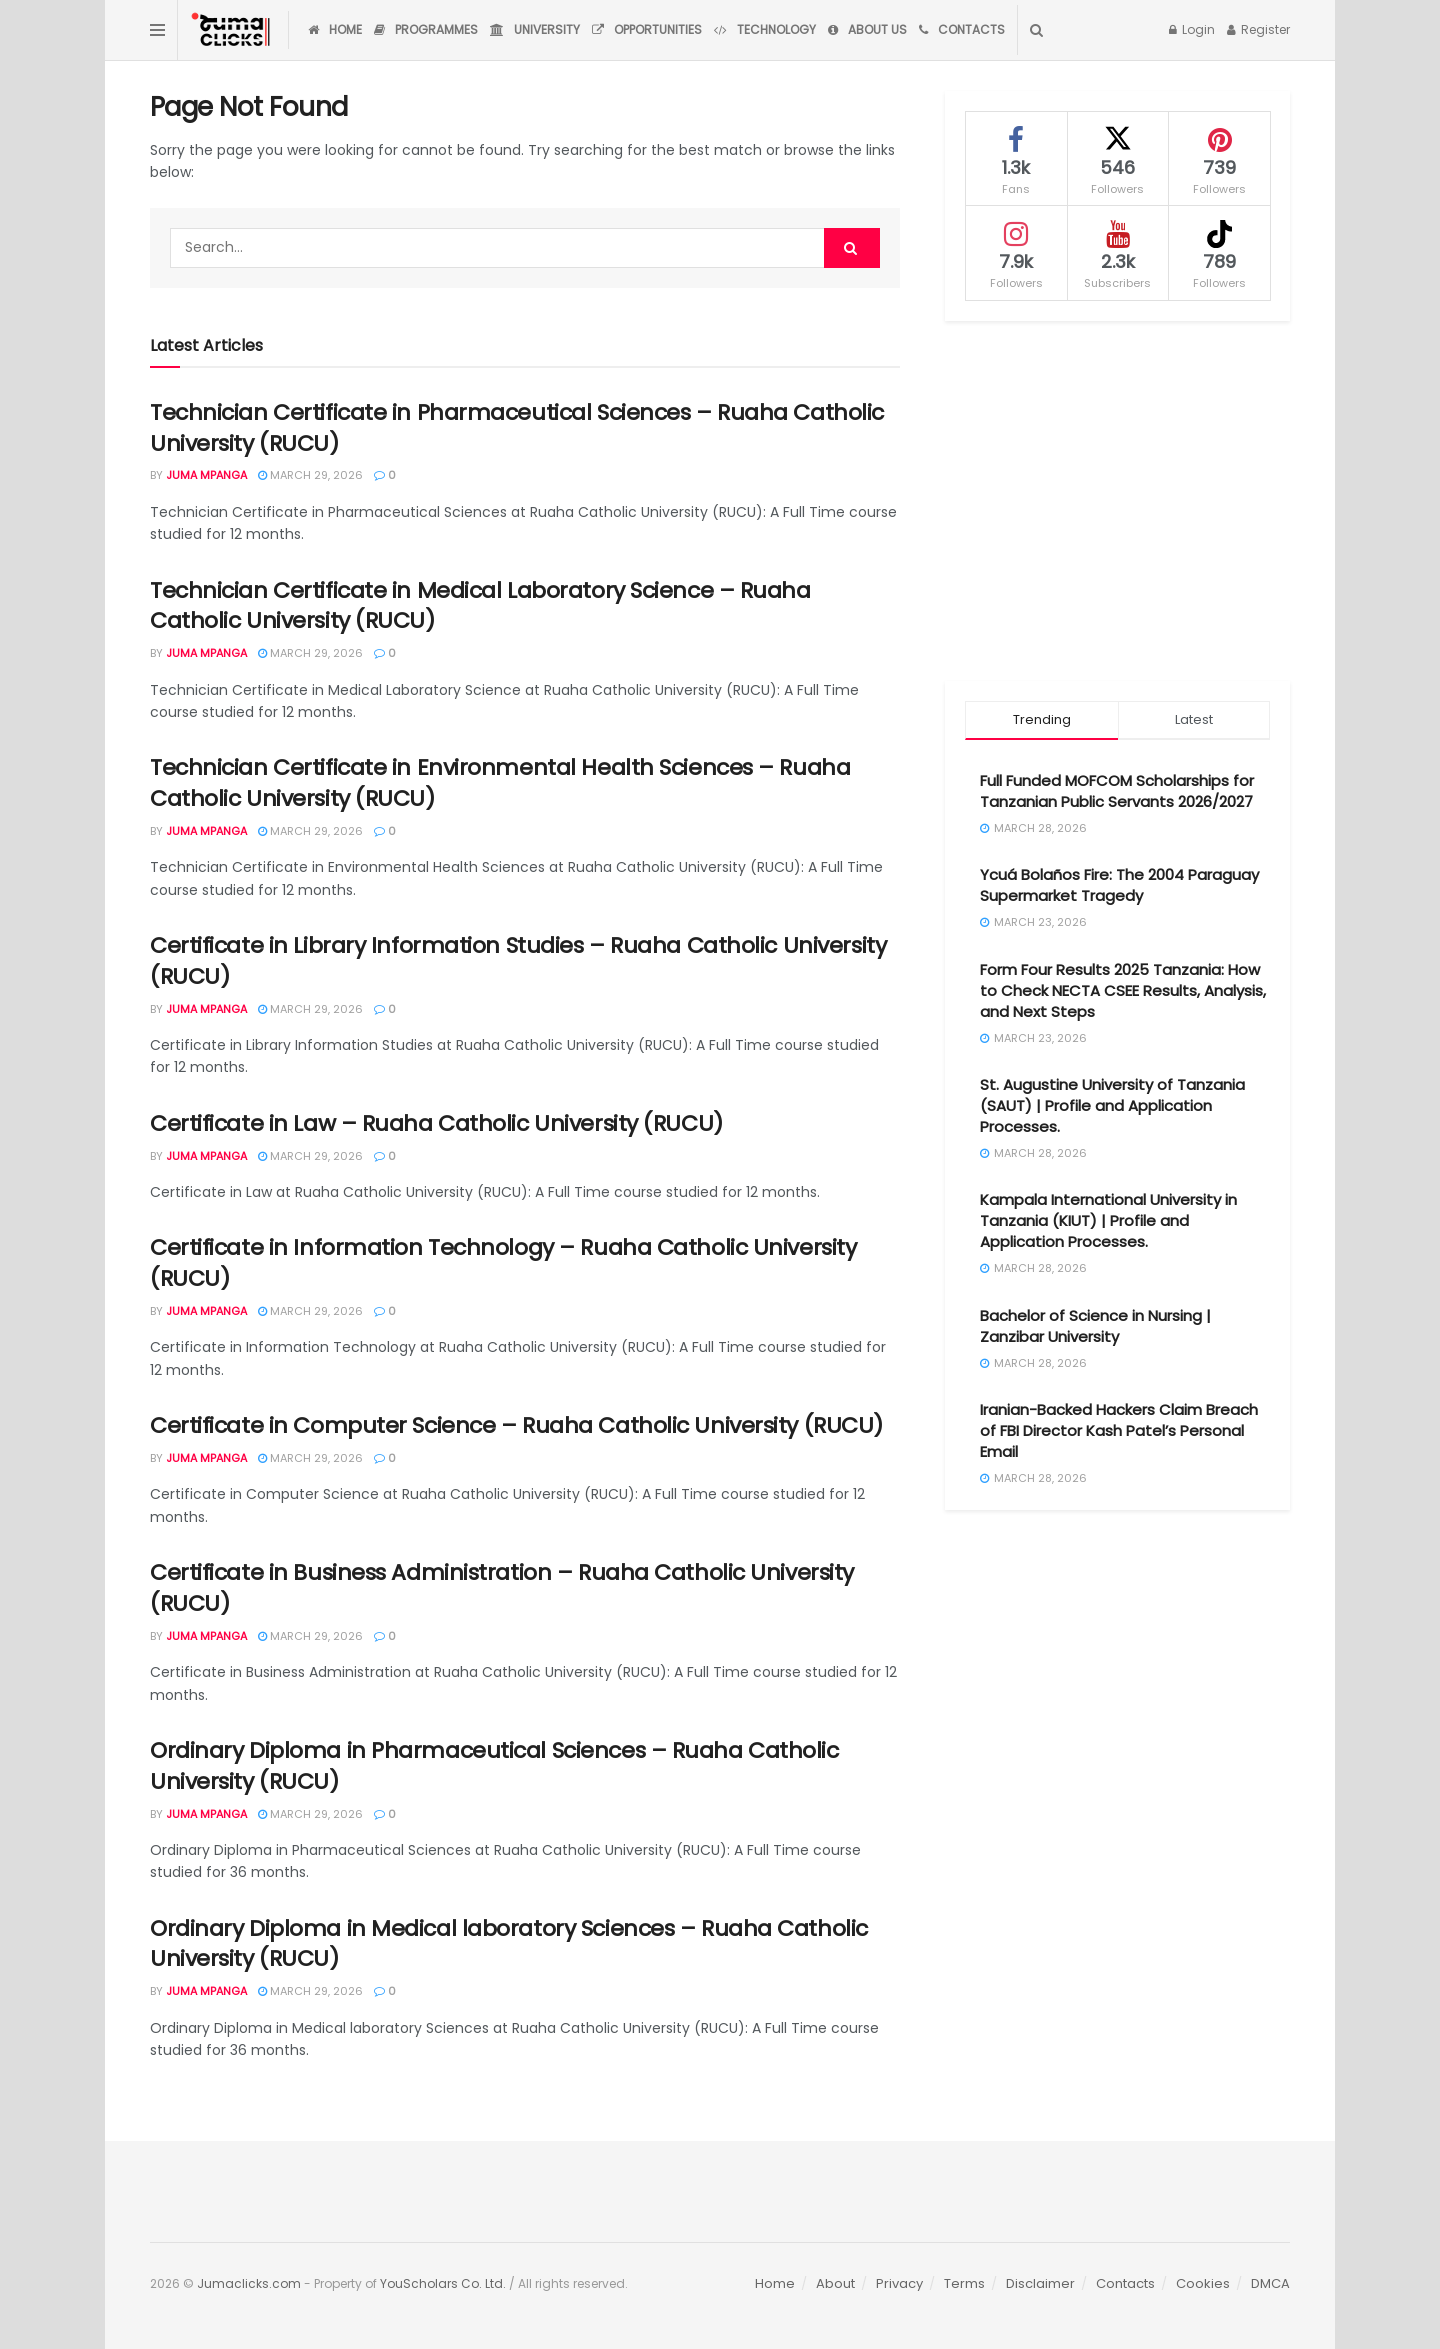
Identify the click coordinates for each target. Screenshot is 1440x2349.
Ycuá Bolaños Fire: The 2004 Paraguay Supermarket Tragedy (1119, 885)
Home (335, 29)
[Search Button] (1036, 30)
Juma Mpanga (206, 475)
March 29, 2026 (310, 475)
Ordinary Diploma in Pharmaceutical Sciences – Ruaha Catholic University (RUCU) (494, 1766)
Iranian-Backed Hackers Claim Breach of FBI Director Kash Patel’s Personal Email (1119, 1430)
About (835, 2283)
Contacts (962, 29)
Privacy (899, 2283)
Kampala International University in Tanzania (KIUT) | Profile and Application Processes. (1108, 1220)
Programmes (426, 29)
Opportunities (647, 29)
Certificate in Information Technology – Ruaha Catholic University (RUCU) (503, 1263)
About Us (867, 29)
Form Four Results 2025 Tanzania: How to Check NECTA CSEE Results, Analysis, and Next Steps (1123, 990)
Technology (765, 29)
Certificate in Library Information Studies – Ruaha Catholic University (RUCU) (518, 961)
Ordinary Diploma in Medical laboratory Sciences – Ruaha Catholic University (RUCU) (509, 1944)
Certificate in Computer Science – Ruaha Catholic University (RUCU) (516, 1425)
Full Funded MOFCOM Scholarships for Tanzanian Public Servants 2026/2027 (1117, 791)
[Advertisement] (1117, 501)
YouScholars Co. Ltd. (443, 2283)
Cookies (1203, 2283)
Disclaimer (1040, 2283)
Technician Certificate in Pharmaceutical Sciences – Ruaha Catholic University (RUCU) (517, 428)
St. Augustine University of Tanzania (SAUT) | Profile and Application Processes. (1112, 1105)
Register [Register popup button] (1258, 29)
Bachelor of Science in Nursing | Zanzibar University (1095, 1326)
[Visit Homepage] (233, 30)
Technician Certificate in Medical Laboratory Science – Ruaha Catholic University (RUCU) (480, 606)
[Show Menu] (157, 30)
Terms (964, 2283)
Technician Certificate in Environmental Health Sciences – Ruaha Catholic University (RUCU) (500, 783)
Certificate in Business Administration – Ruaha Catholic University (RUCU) (502, 1588)
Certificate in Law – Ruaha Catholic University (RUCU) (436, 1123)
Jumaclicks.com (249, 2283)
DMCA (1270, 2283)
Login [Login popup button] (1192, 29)
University (535, 29)
